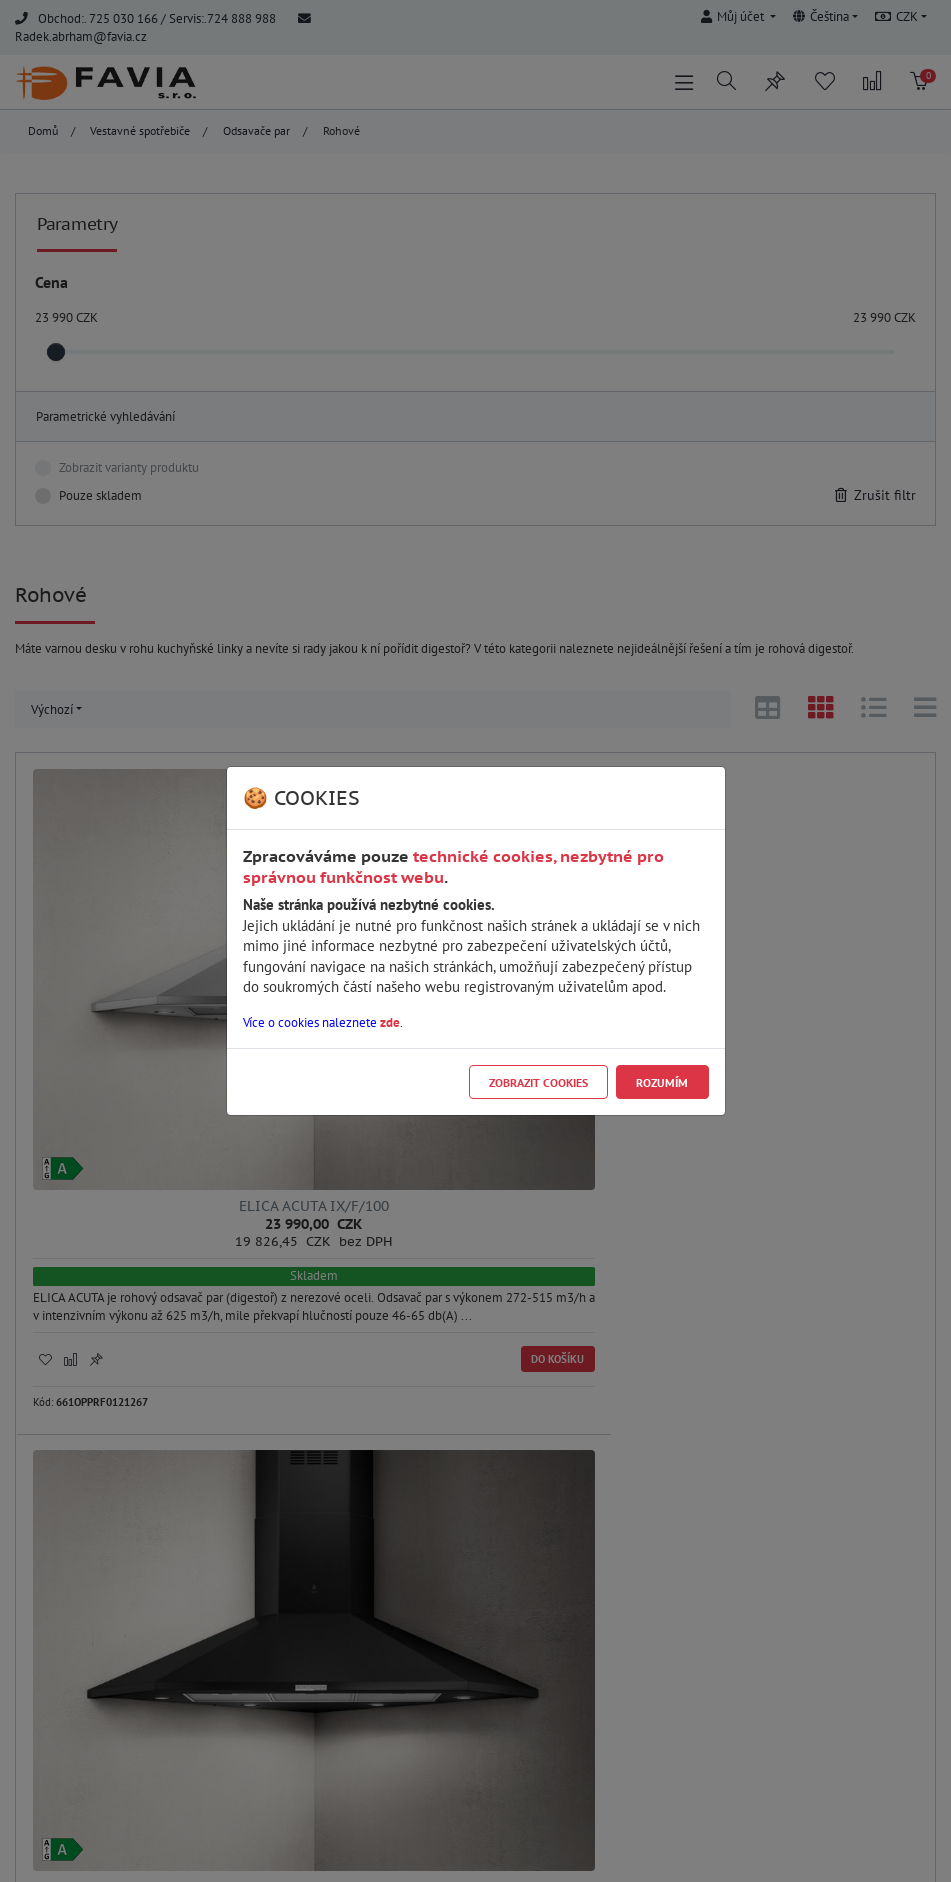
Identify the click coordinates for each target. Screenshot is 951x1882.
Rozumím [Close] (662, 1082)
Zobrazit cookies (538, 1082)
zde (390, 1022)
